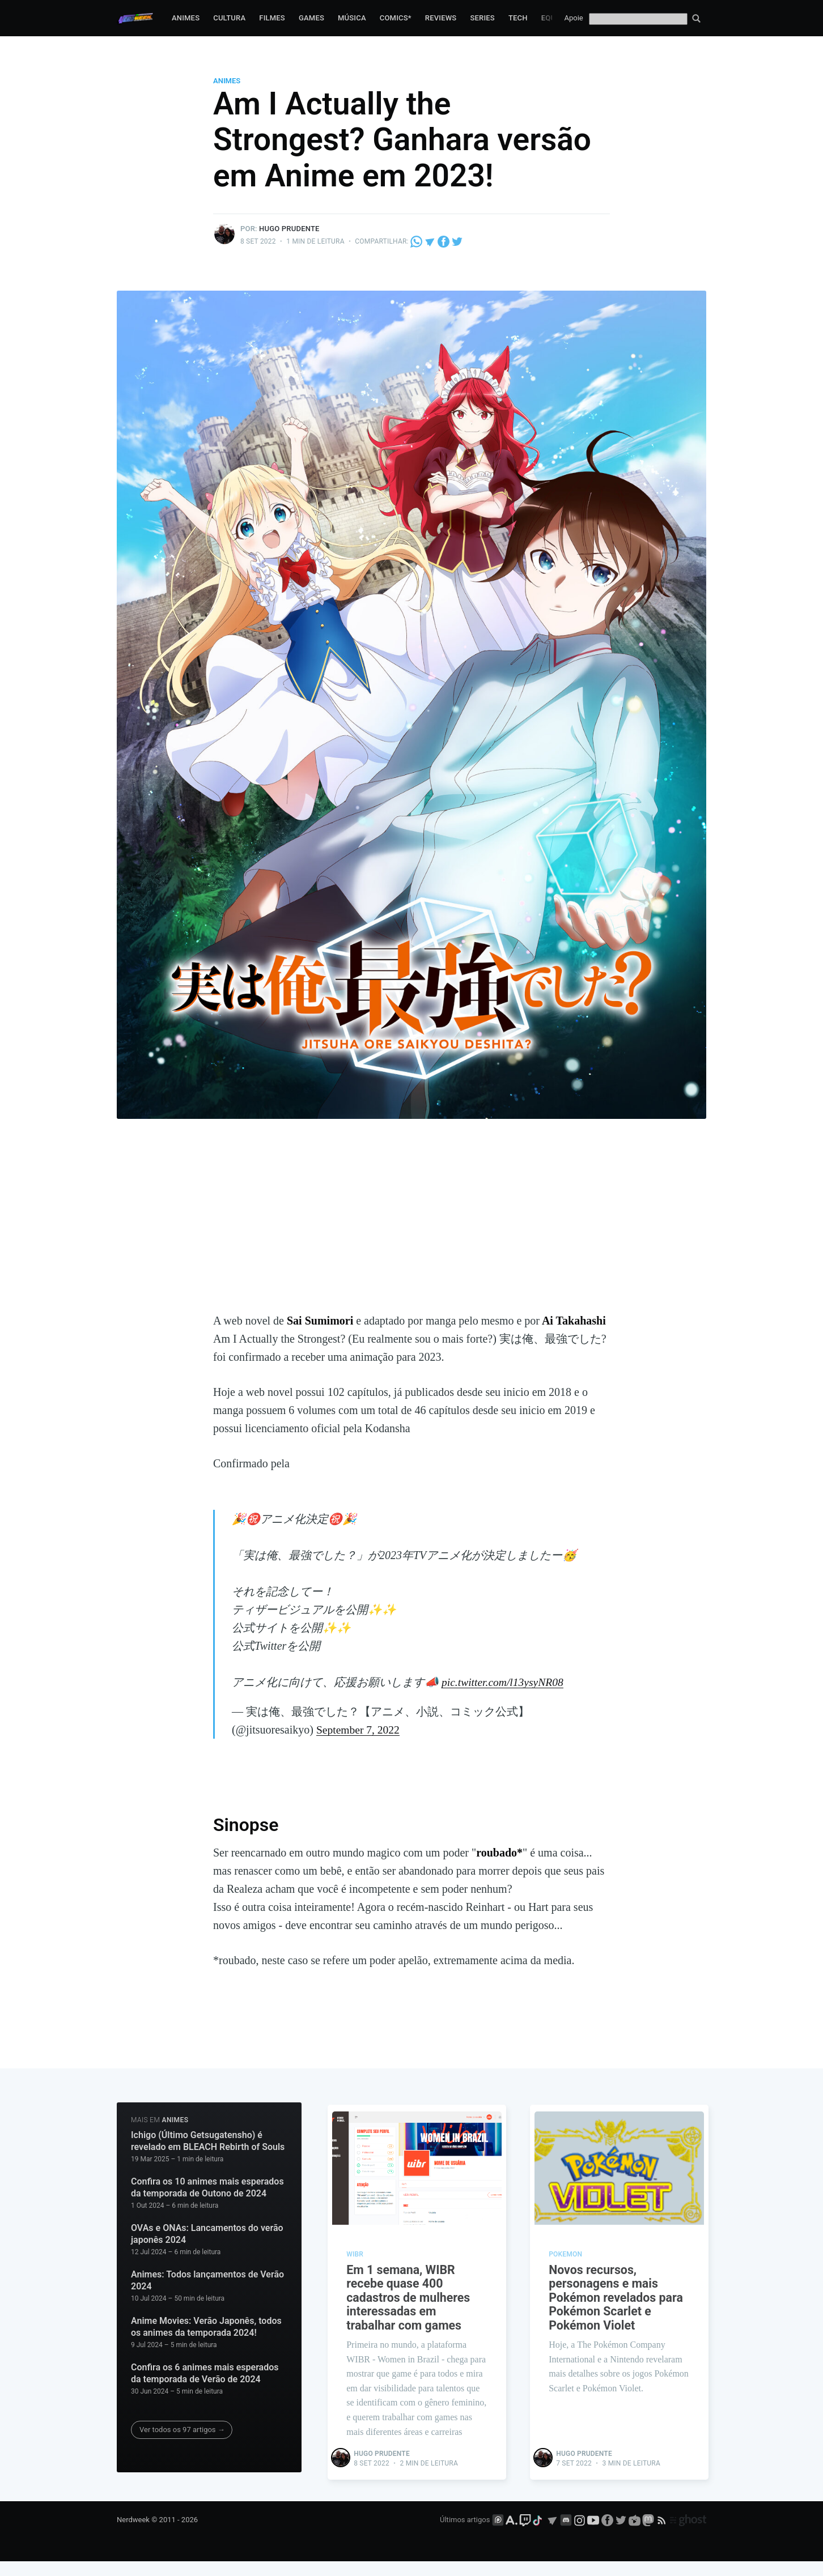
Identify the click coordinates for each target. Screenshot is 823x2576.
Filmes (272, 18)
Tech (518, 18)
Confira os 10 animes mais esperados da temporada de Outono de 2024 (207, 2187)
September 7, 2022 (359, 1729)
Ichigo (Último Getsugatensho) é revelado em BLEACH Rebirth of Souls (208, 2140)
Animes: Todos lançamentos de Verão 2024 (207, 2280)
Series (482, 18)
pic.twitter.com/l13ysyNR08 (504, 1682)
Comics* (396, 18)
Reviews (441, 18)
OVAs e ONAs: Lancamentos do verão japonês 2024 (207, 2233)
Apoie (574, 18)
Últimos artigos (465, 2534)
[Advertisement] (411, 1226)
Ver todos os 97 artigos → (182, 2429)
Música (352, 18)
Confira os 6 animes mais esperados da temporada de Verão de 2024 (205, 2373)
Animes (186, 18)
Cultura (229, 18)
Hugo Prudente (289, 228)
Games (311, 18)
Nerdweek (133, 2534)
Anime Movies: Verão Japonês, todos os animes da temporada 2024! (206, 2326)
